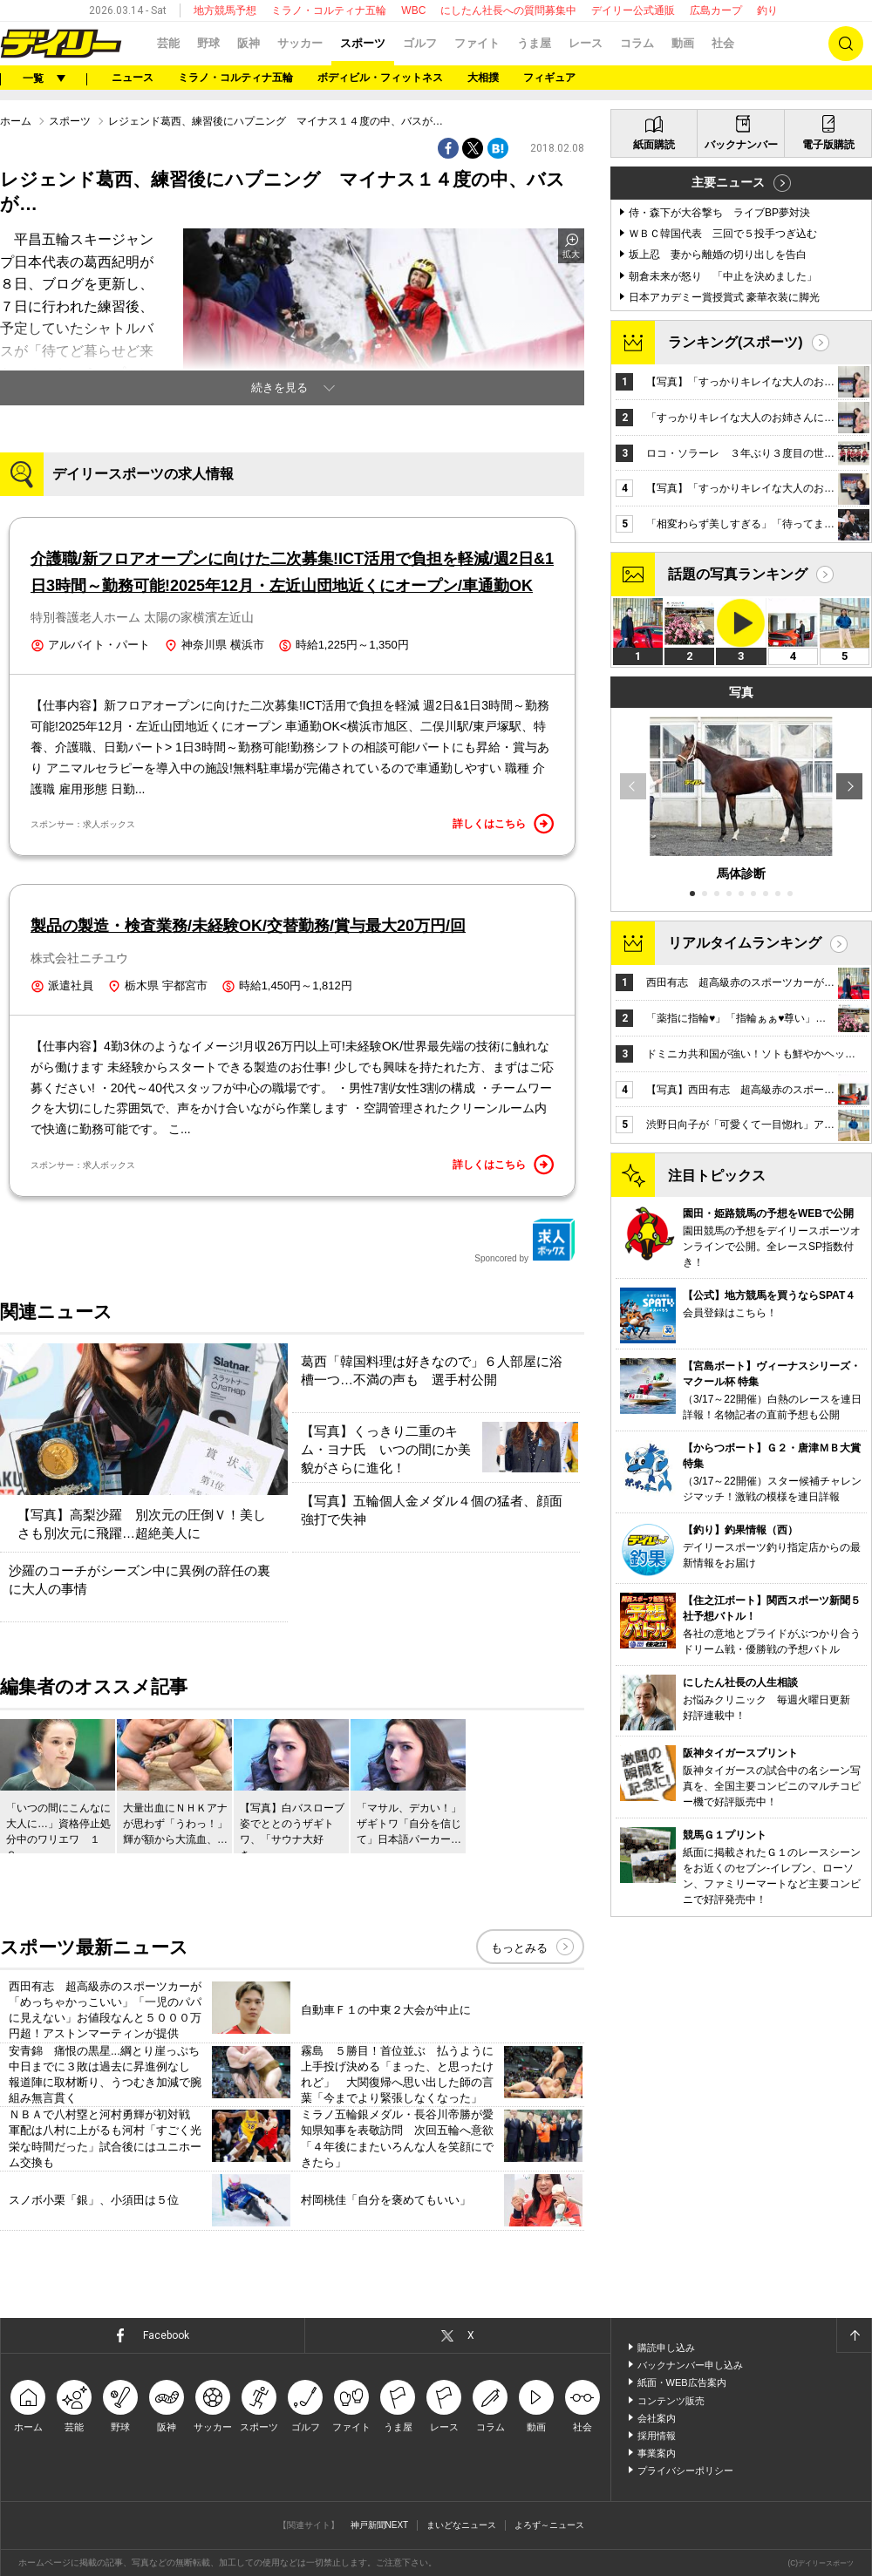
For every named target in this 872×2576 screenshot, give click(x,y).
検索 (845, 43)
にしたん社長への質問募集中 (508, 10)
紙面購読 (654, 145)
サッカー (300, 43)
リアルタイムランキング (744, 942)
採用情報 (656, 2435)
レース (586, 43)
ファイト (477, 43)
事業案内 (656, 2453)
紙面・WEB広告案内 (681, 2382)
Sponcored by (525, 1240)
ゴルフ (420, 43)
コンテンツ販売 (671, 2401)
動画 (682, 43)
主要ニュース (728, 182)
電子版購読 (828, 145)
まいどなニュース (461, 2525)
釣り (767, 10)
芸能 (168, 43)
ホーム (15, 121)
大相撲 (483, 77)
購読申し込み (666, 2347)
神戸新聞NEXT (380, 2525)
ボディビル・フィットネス (380, 77)
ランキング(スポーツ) (735, 342)
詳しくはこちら (503, 823)
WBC (413, 10)
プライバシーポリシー (685, 2470)
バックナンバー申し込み (690, 2365)
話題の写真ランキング (737, 574)
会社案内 (656, 2418)
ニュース (132, 77)
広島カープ (716, 10)
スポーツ (362, 43)
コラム (637, 43)
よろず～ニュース (549, 2525)
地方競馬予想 (225, 10)
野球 (208, 43)
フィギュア (549, 77)
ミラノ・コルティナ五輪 (328, 10)
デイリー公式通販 (633, 10)
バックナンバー (741, 145)
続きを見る (279, 387)
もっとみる (519, 1947)
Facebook (166, 2335)
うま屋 (534, 43)
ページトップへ (853, 2335)
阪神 (248, 43)
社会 (723, 43)
